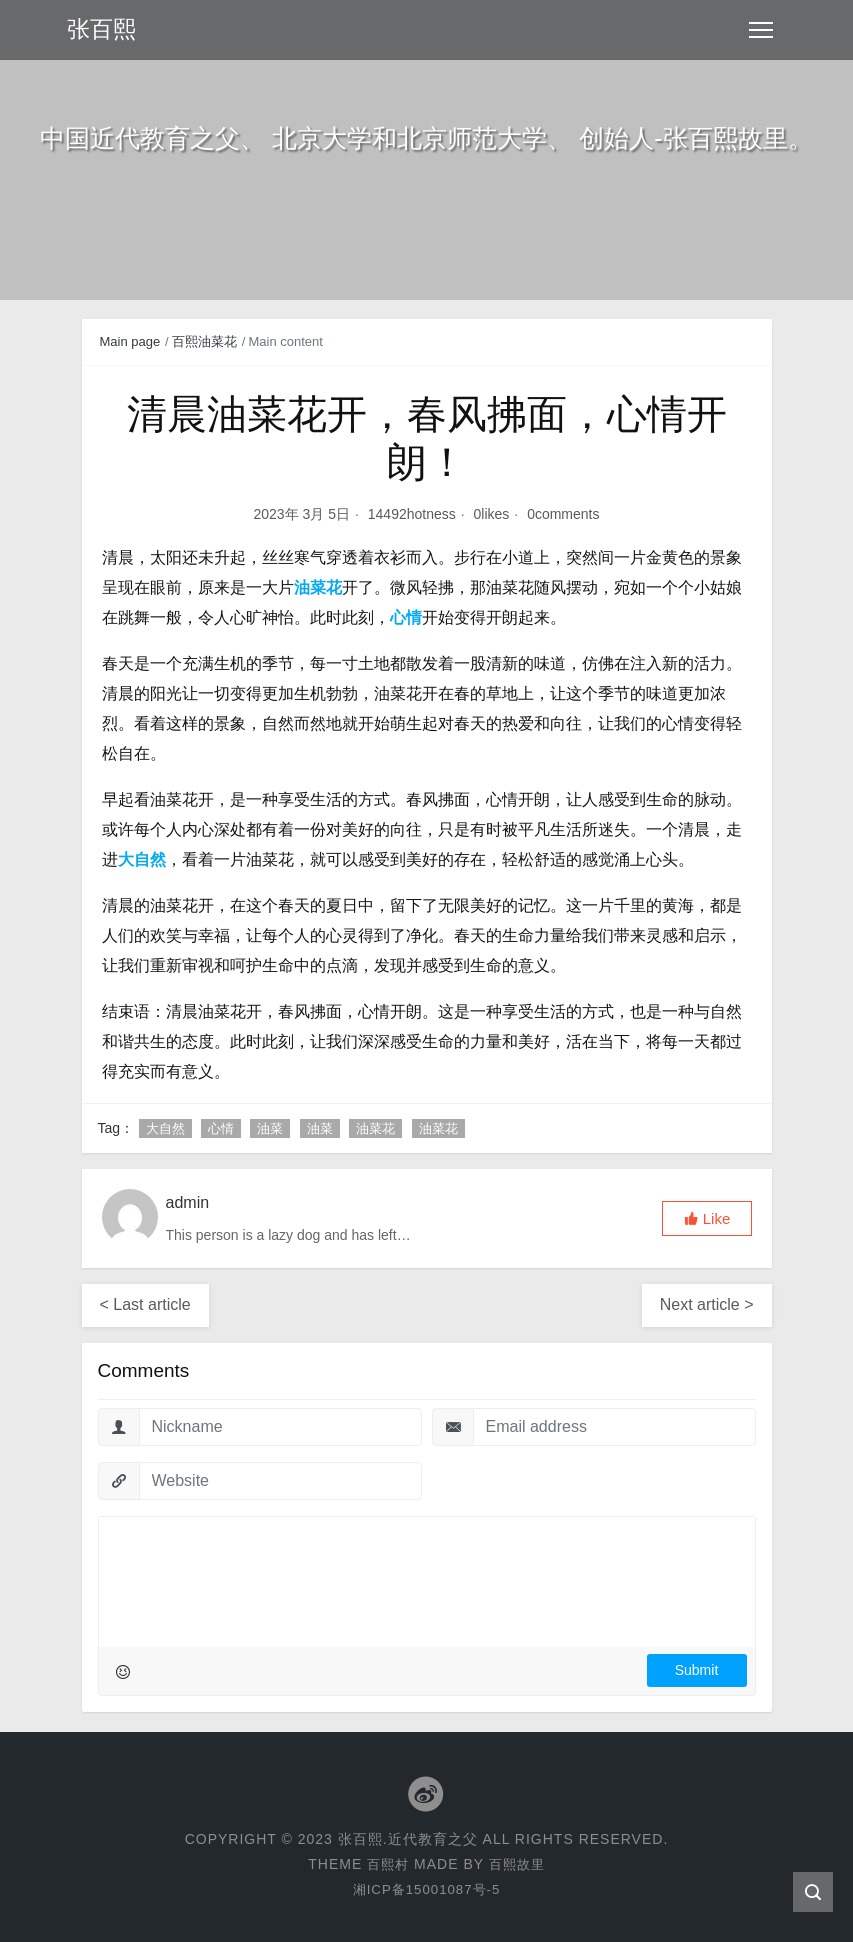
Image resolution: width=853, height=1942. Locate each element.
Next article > (707, 1304)
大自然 (165, 1128)
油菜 (270, 1128)
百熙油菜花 (204, 341)
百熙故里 (518, 1864)
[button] (707, 1218)
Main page (130, 341)
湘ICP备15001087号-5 (426, 1889)
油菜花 (375, 1128)
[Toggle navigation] (761, 30)
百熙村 (386, 1864)
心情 (221, 1128)
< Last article (145, 1304)
